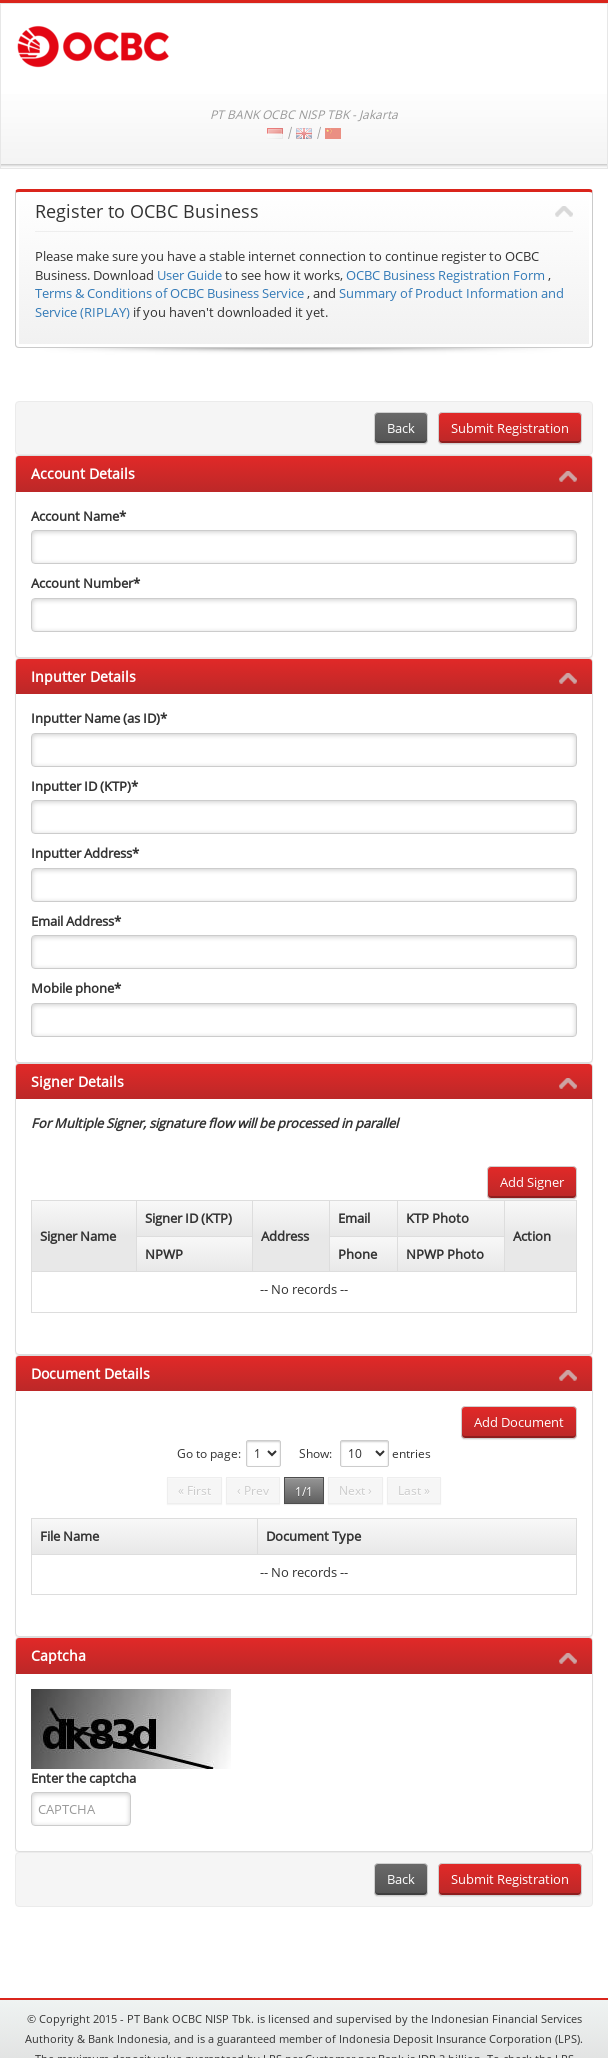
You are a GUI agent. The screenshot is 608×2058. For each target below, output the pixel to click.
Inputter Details (83, 676)
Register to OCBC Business (147, 212)
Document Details (90, 1373)
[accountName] (304, 547)
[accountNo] (304, 615)
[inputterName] (304, 750)
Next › (355, 1490)
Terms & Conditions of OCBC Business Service (169, 293)
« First (194, 1490)
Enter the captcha (83, 1778)
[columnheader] (84, 1236)
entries (411, 1453)
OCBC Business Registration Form (445, 275)
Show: (315, 1453)
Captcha (58, 1655)
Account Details (83, 473)
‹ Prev (253, 1490)
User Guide (189, 275)
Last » (414, 1490)
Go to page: (209, 1453)
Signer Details (77, 1081)
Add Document (519, 1422)
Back (401, 428)
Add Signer (532, 1182)
